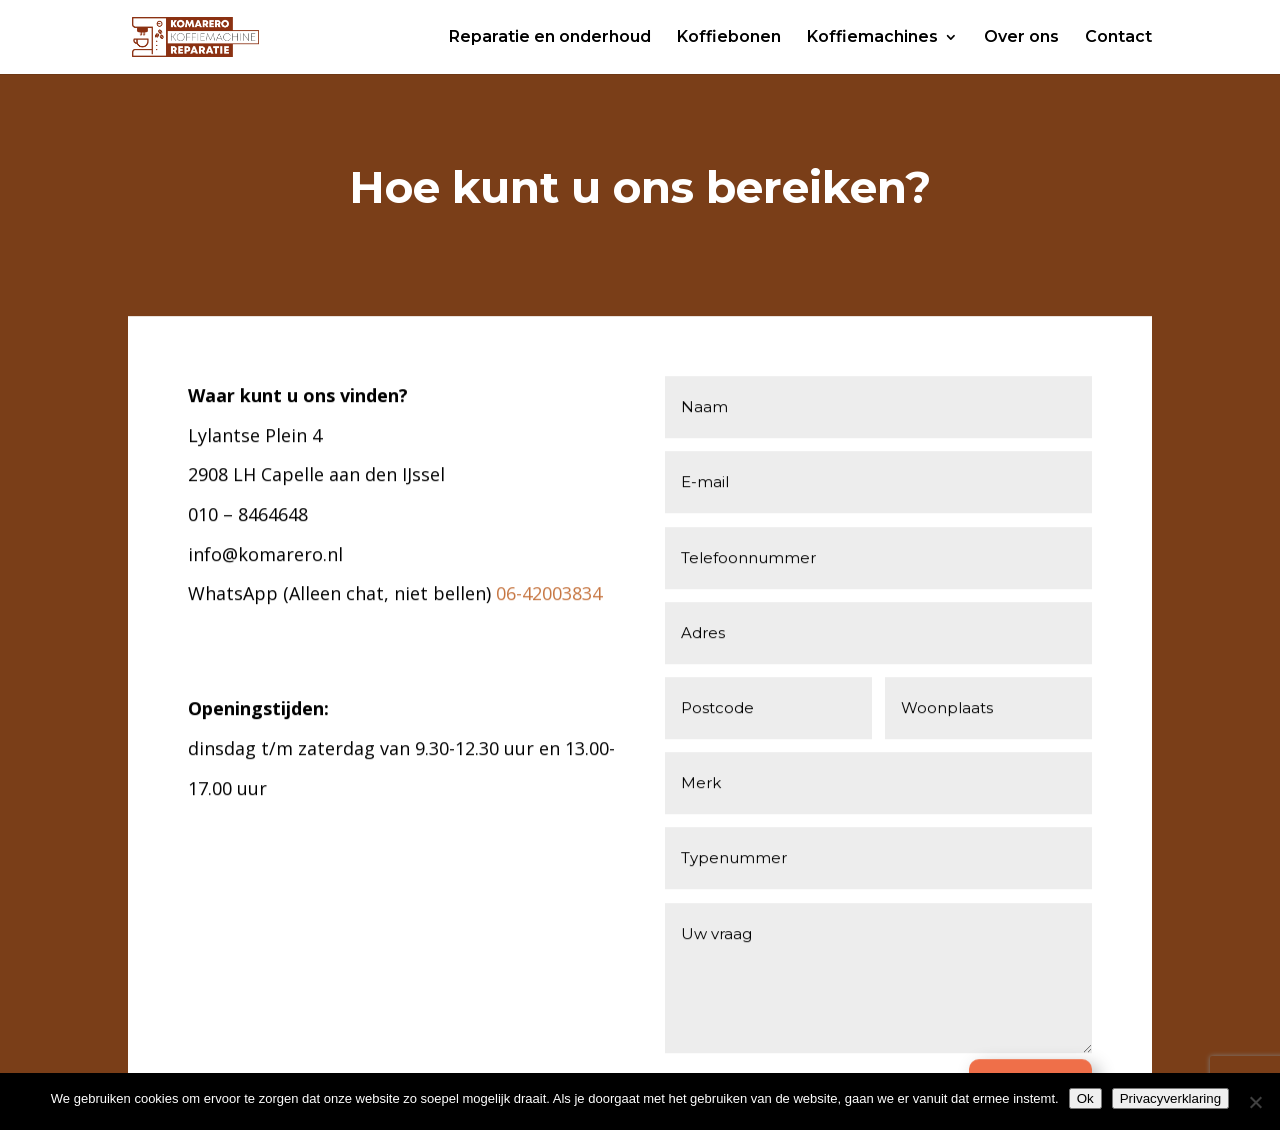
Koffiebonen (729, 38)
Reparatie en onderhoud (550, 38)
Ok (1085, 1098)
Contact (1118, 38)
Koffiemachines (872, 38)
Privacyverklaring (1170, 1098)
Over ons (1021, 38)
